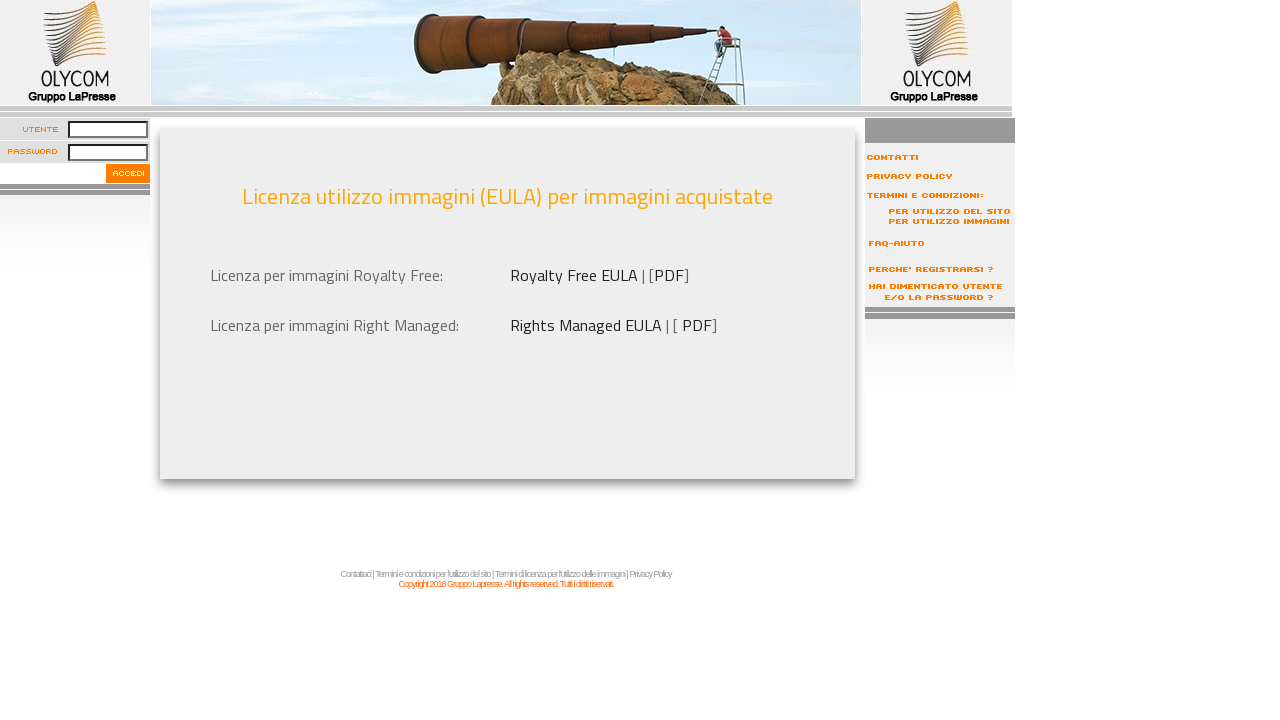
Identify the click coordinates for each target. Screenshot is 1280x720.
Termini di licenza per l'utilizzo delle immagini (560, 574)
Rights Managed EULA (586, 325)
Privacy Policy (650, 574)
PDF (669, 275)
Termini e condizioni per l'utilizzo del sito (432, 574)
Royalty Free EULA (574, 275)
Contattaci (356, 574)
